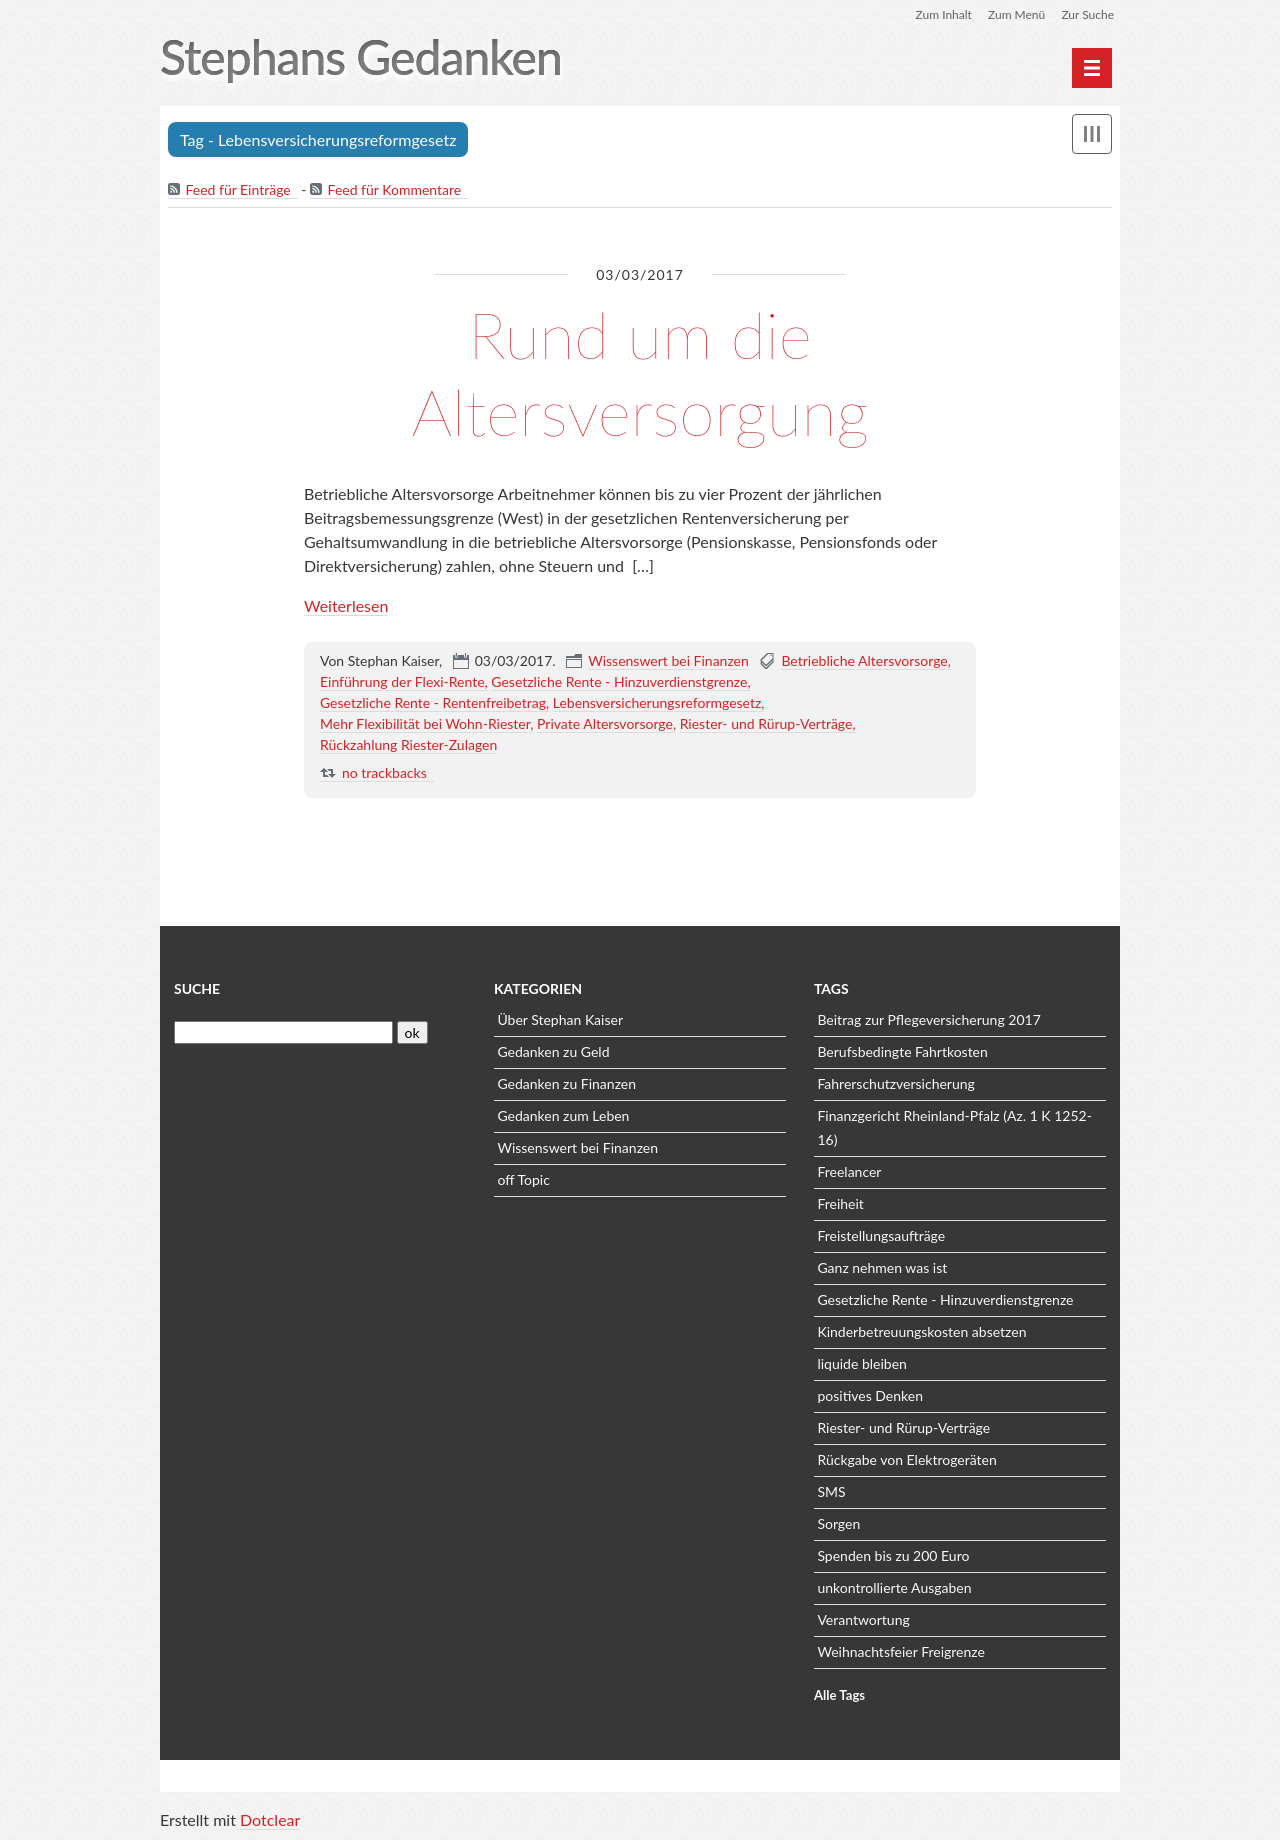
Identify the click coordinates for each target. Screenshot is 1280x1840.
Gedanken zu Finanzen (566, 1083)
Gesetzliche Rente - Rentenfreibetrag (433, 702)
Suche (197, 988)
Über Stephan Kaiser (560, 1019)
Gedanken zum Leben (563, 1115)
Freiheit (840, 1203)
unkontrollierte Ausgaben (894, 1587)
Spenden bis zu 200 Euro (893, 1555)
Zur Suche (1087, 14)
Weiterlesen (346, 605)
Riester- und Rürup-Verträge (766, 723)
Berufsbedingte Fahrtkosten (902, 1051)
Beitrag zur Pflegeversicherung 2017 (928, 1019)
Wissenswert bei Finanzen (668, 660)
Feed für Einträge (237, 189)
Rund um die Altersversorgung (639, 373)
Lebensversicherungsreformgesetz (657, 702)
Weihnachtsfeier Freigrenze (900, 1651)
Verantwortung (863, 1619)
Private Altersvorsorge (605, 723)
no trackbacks (384, 772)
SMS (831, 1491)
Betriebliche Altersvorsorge (864, 660)
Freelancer (849, 1171)
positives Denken (870, 1395)
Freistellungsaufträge (881, 1235)
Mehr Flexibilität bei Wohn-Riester (425, 723)
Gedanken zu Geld (553, 1051)
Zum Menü (1016, 14)
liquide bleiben (861, 1363)
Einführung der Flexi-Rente (402, 681)
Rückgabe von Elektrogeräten (906, 1459)
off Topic (523, 1179)
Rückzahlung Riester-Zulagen (408, 744)
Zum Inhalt (944, 14)
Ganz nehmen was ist (882, 1267)
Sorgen (838, 1523)
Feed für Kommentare (395, 189)
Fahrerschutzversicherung (895, 1083)
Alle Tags (839, 1695)
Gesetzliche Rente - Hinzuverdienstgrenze (619, 681)
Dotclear (270, 1819)
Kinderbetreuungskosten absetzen (921, 1331)
